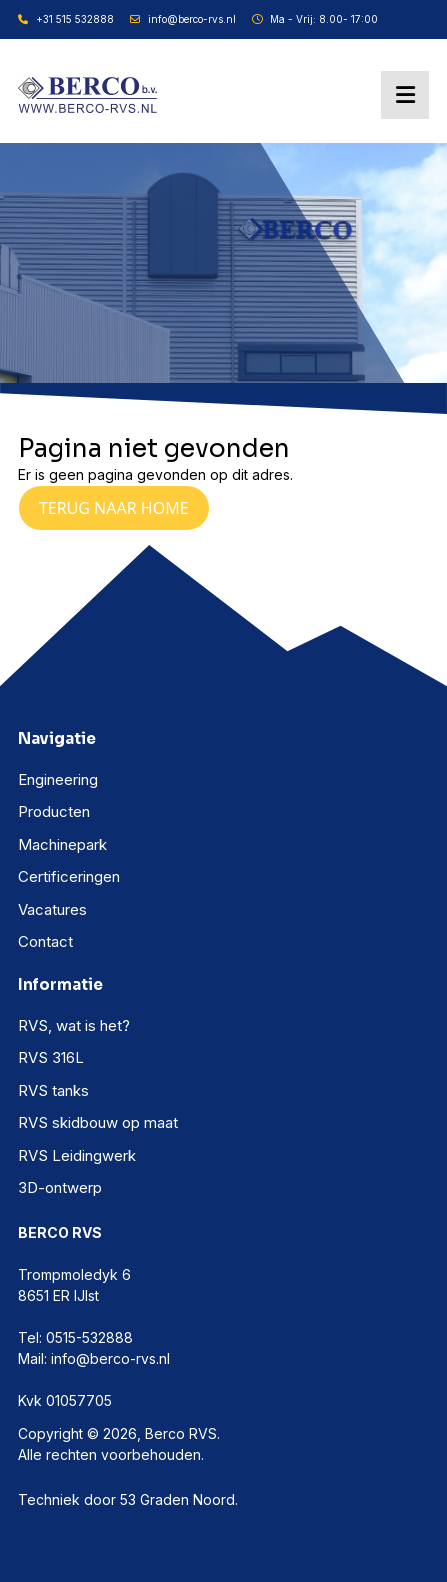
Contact (45, 941)
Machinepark (62, 844)
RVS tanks (53, 1090)
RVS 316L (51, 1057)
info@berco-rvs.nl (183, 19)
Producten (54, 811)
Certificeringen (69, 876)
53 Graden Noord (177, 1499)
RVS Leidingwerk (77, 1155)
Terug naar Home (114, 508)
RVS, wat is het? (74, 1025)
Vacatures (52, 909)
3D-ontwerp (60, 1187)
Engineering (58, 779)
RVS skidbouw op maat (98, 1122)
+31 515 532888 (66, 19)
